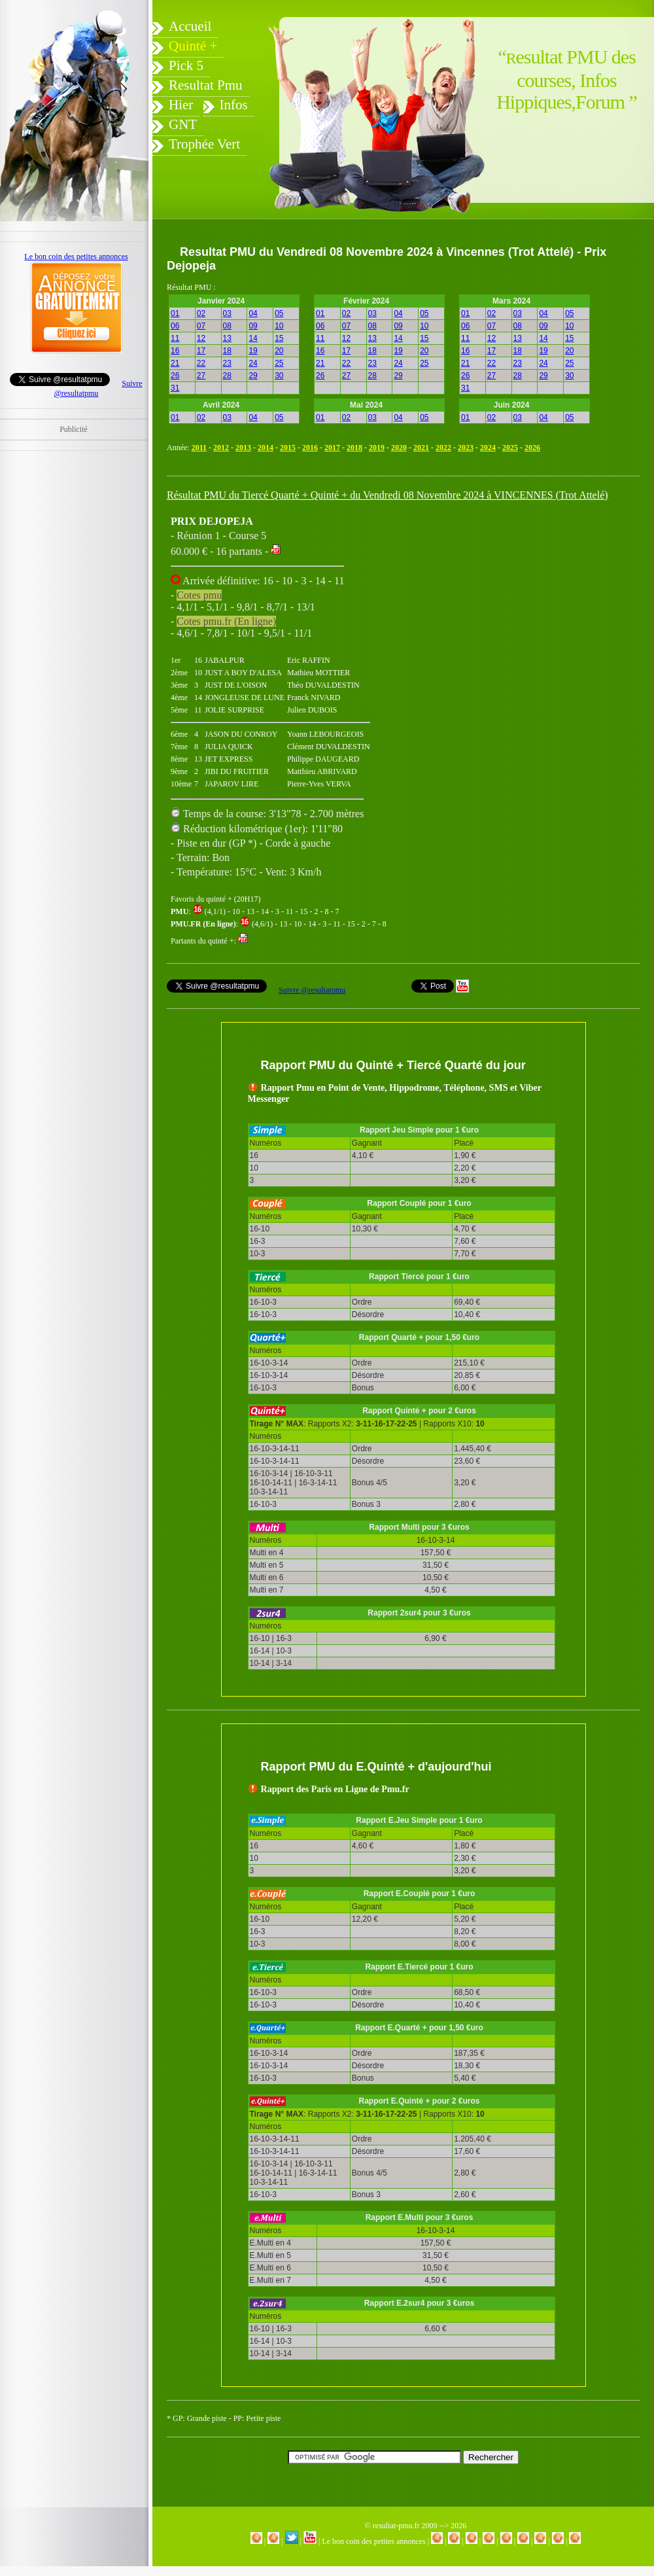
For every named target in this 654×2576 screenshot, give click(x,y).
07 (201, 325)
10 (279, 325)
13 (227, 338)
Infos (234, 105)
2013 (243, 447)
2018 (354, 447)
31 (175, 388)
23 (227, 363)
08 (227, 325)
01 (175, 313)
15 (279, 338)
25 (279, 363)
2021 (421, 447)
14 (253, 338)
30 (279, 375)
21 (175, 363)
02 (201, 313)
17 (201, 350)
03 (227, 313)
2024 (488, 447)
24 (253, 363)
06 (175, 325)
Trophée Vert (204, 144)
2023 (465, 447)
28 (227, 375)
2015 (288, 447)
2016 (310, 447)
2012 (221, 447)
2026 (532, 447)
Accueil (190, 26)
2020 (399, 447)
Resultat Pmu (206, 85)
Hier (181, 105)
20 (279, 350)
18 (227, 350)
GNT (183, 124)
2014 (265, 447)
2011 (199, 447)
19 (253, 350)
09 (253, 325)
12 (201, 338)
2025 (510, 447)
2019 (377, 447)
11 (175, 338)
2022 (443, 447)
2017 (332, 447)
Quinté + (193, 46)
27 (201, 375)
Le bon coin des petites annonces (373, 2541)
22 (201, 363)
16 (175, 350)
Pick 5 (186, 65)
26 (175, 375)
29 (253, 375)
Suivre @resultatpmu (312, 990)
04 (253, 313)
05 (279, 313)
